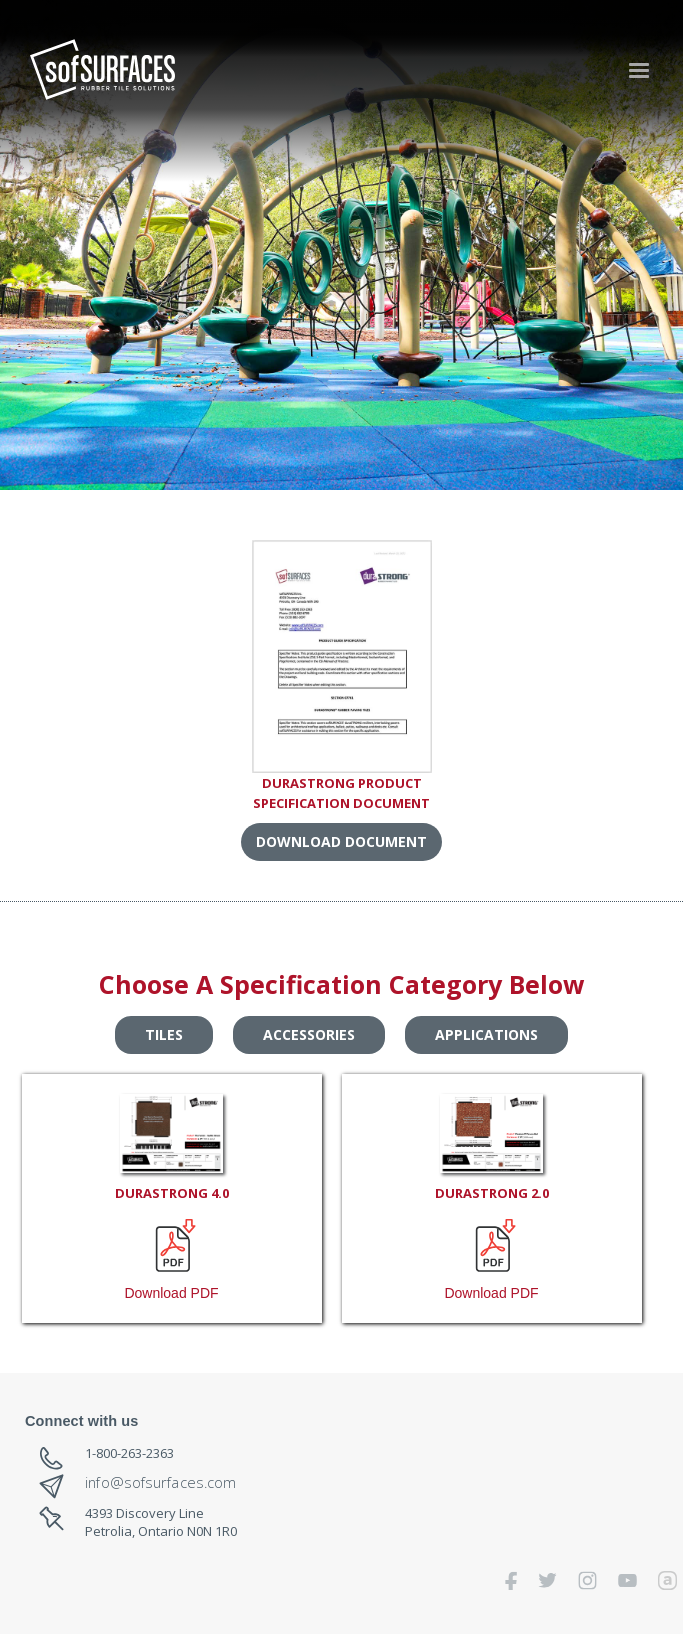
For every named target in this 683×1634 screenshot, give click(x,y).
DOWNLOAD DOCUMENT (341, 841)
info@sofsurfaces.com (160, 1482)
